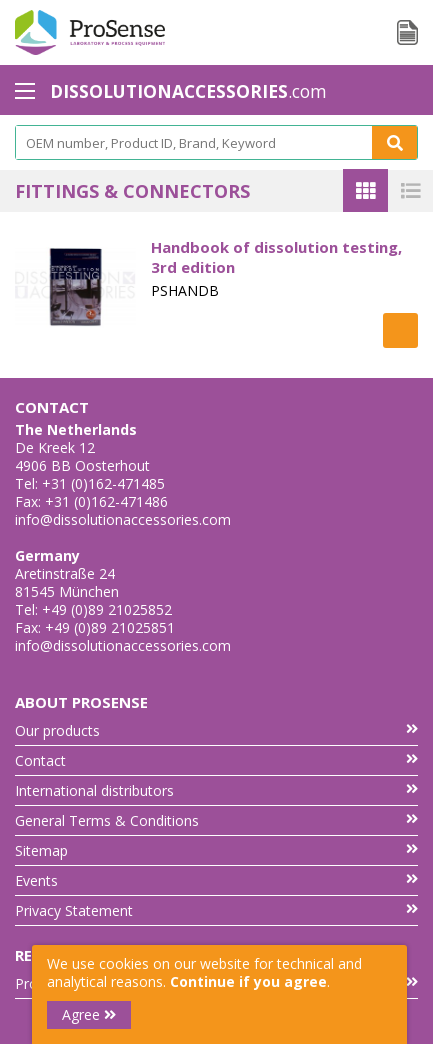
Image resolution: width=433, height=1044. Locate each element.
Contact (216, 760)
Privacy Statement (216, 910)
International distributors (216, 790)
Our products (216, 730)
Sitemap (216, 850)
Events (216, 880)
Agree (89, 1014)
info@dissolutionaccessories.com (123, 519)
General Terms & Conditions (216, 820)
